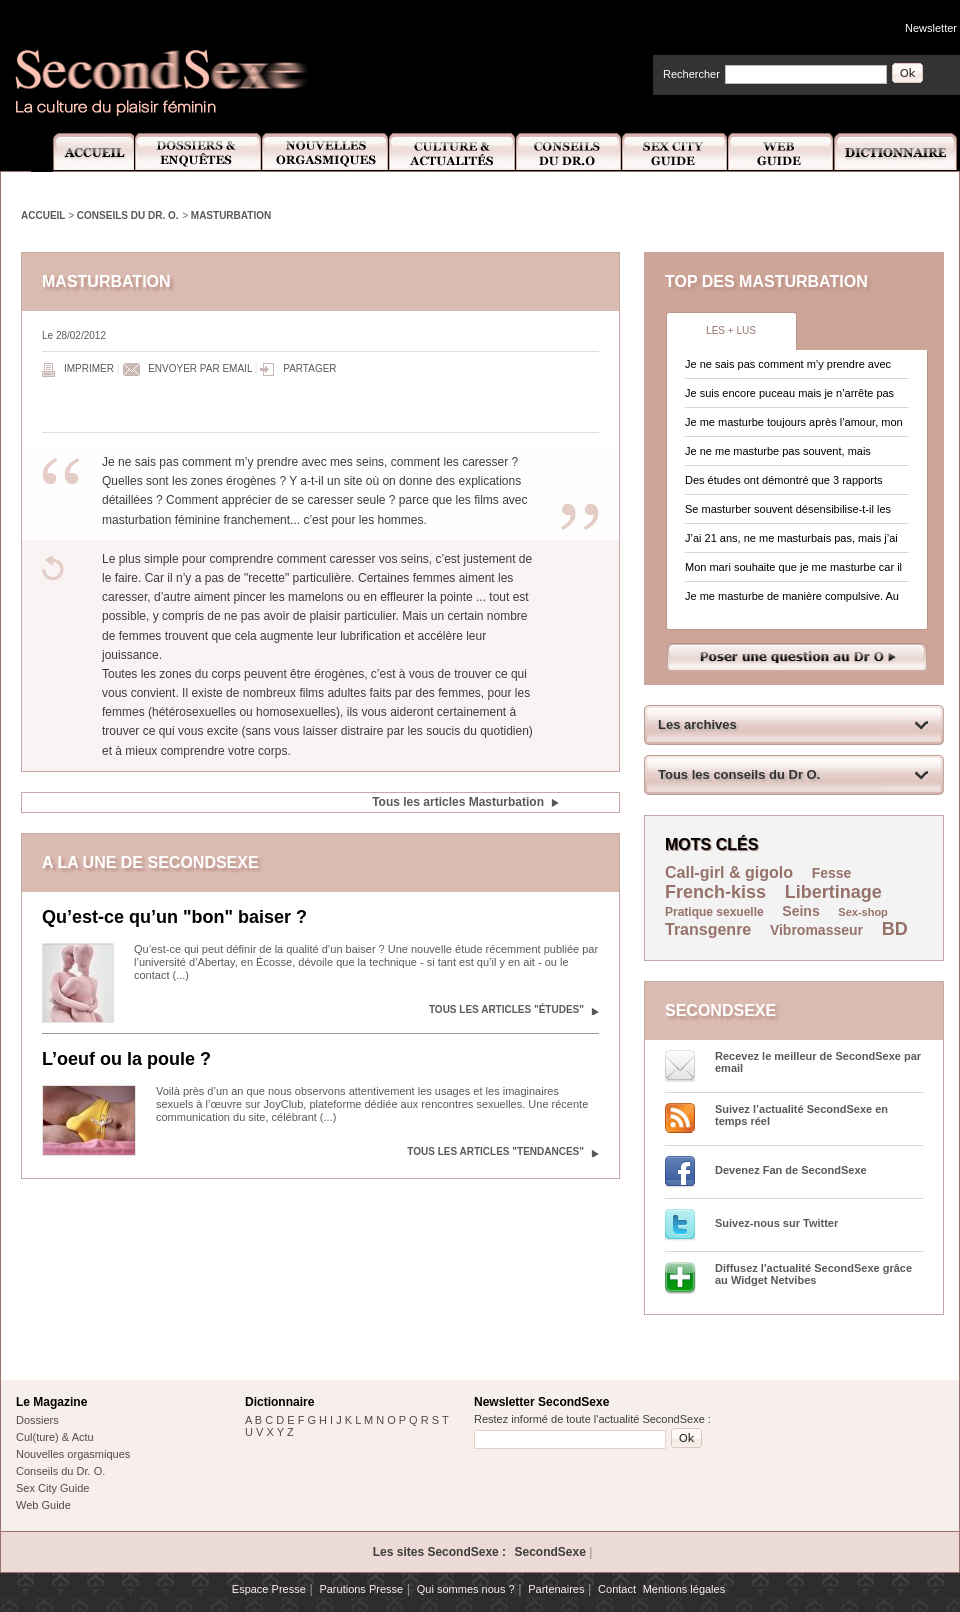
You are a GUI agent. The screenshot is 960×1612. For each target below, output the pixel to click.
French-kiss (715, 892)
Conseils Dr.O (569, 152)
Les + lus (731, 330)
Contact (617, 1589)
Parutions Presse (361, 1589)
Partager (309, 368)
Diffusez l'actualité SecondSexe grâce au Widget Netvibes (813, 1274)
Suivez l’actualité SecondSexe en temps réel (801, 1115)
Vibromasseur (816, 930)
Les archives (697, 724)
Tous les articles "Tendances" (495, 1151)
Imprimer (89, 368)
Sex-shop (863, 912)
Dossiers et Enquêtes (197, 152)
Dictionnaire (897, 152)
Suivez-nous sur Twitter (776, 1223)
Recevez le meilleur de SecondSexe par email (818, 1062)
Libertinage (833, 892)
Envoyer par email (200, 368)
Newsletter (931, 28)
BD (895, 929)
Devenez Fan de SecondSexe (791, 1170)
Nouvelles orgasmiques (73, 1454)
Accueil (82, 152)
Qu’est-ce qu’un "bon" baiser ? (174, 917)
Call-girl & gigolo (729, 872)
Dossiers (37, 1420)
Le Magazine (51, 1402)
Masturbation (231, 215)
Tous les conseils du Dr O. (739, 774)
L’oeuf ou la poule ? (126, 1059)
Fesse (832, 873)
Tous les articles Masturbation (458, 802)
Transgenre (708, 929)
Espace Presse (269, 1589)
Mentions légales (684, 1589)
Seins (800, 911)
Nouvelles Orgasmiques (325, 152)
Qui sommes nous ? (466, 1589)
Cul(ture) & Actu (55, 1437)
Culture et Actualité (453, 152)
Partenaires (556, 1589)
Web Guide (781, 152)
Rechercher (691, 74)
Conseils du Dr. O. (128, 215)
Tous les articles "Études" (506, 1009)
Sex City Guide (675, 152)
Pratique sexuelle (714, 912)
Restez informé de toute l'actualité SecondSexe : (592, 1419)
